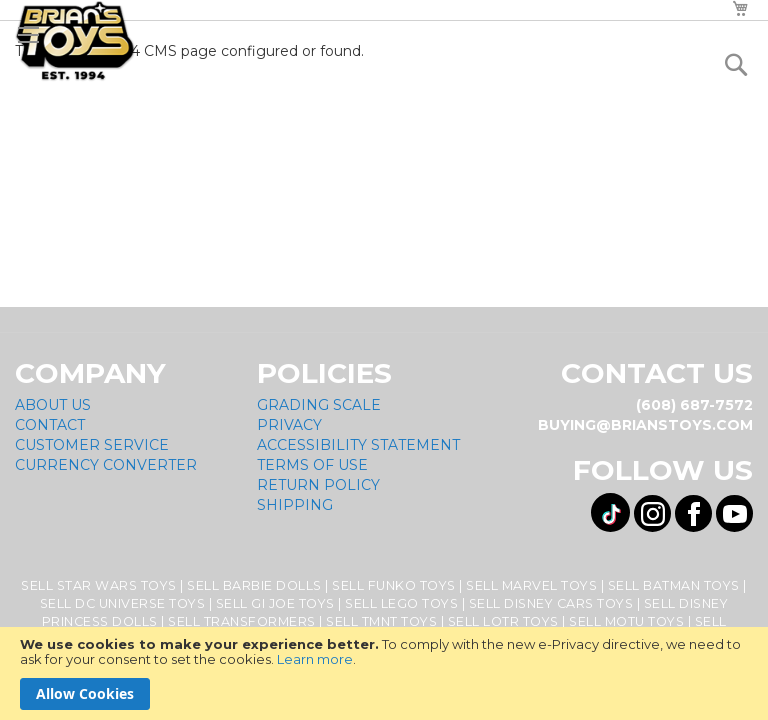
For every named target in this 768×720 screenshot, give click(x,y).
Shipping (295, 505)
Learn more (315, 659)
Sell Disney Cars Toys (551, 603)
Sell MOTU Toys (626, 621)
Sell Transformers (242, 621)
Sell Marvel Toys (531, 585)
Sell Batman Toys (674, 585)
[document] (384, 673)
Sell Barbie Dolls (254, 585)
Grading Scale (319, 405)
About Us (53, 405)
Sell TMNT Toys (381, 621)
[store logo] (75, 41)
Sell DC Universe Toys (123, 603)
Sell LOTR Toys (503, 621)
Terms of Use (312, 465)
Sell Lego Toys (401, 603)
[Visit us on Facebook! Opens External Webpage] (693, 513)
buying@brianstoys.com (645, 425)
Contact (50, 425)
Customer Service (92, 445)
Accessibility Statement (358, 445)
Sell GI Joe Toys (275, 603)
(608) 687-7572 (694, 405)
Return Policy (318, 485)
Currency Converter (106, 465)
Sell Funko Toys (394, 585)
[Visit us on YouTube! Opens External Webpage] (734, 513)
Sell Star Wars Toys (99, 585)
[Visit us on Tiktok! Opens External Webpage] (610, 512)
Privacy (289, 425)
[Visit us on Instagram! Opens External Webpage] (652, 513)
